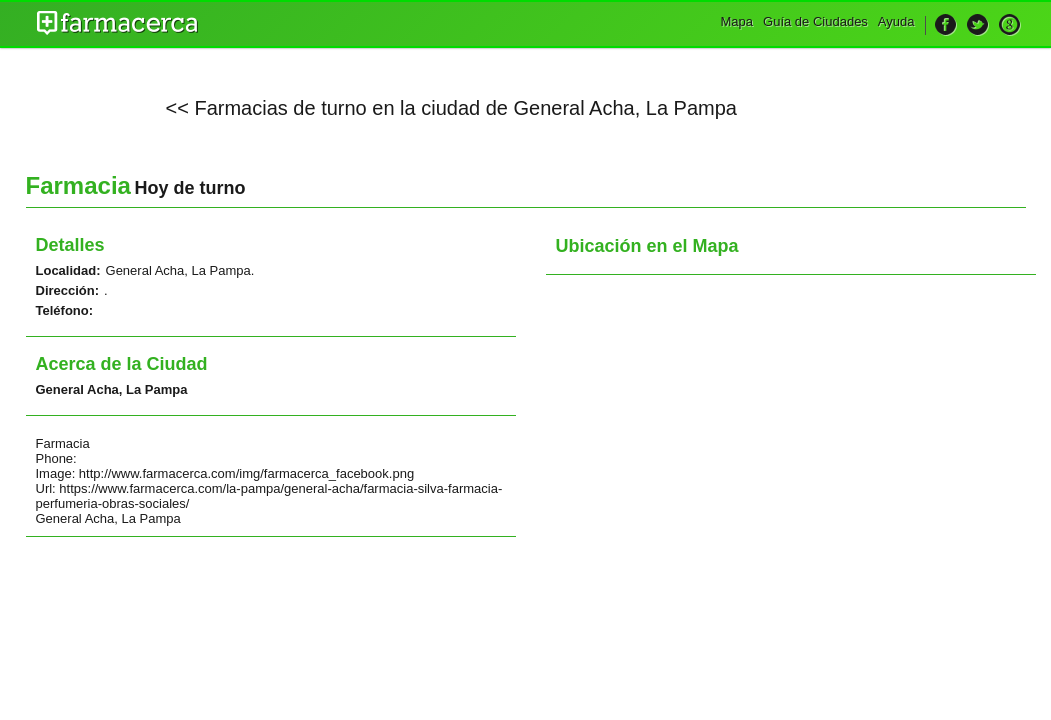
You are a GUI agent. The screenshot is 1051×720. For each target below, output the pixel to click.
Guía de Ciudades (815, 21)
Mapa (737, 21)
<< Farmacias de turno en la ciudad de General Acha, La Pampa (451, 108)
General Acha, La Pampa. (180, 270)
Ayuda (896, 21)
